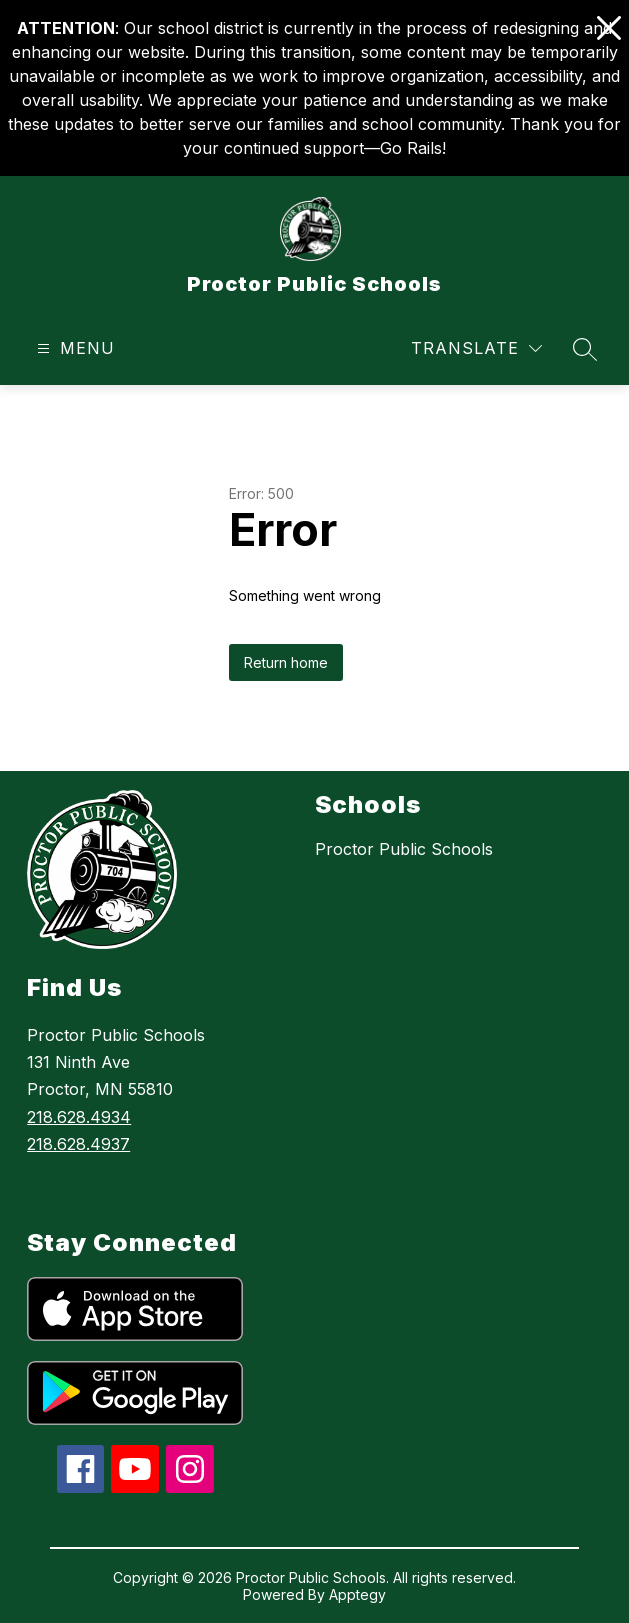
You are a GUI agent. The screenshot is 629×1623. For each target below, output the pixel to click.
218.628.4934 (79, 1117)
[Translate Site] (476, 348)
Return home (286, 662)
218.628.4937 (78, 1144)
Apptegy (357, 1594)
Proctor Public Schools (404, 849)
